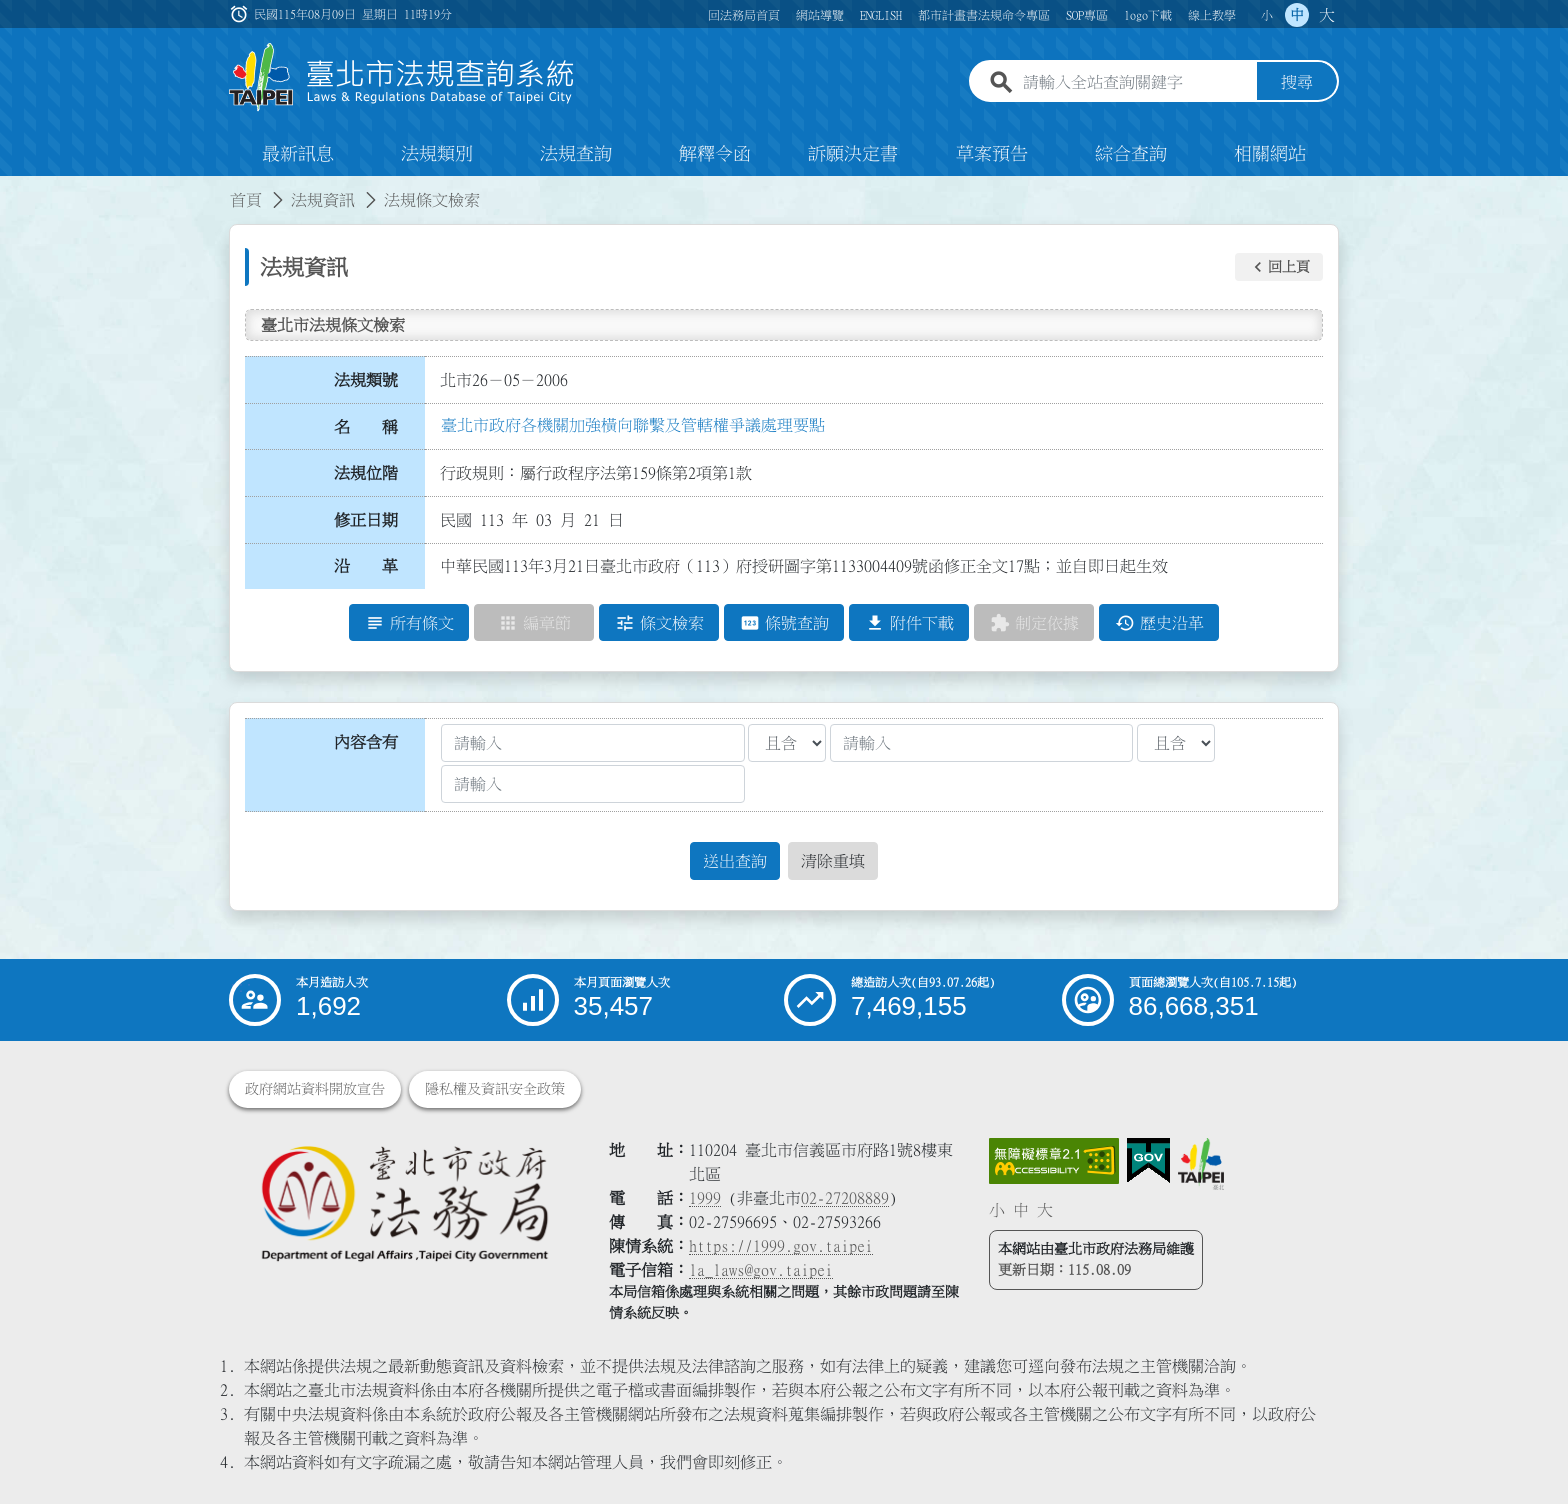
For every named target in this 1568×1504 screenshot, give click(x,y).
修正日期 (366, 520)
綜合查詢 (1131, 154)
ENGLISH (881, 15)
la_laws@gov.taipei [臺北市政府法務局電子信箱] (761, 1270)
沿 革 (366, 567)
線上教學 (1212, 15)
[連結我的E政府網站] (1148, 1161)
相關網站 (1270, 154)
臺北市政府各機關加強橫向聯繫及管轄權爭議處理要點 (633, 425)
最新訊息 (298, 154)
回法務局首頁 (744, 15)
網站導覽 (820, 15)
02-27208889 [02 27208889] (845, 1198)
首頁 (246, 200)
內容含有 (366, 742)
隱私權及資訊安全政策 (495, 1089)
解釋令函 (715, 154)
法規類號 (366, 380)
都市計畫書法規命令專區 (984, 15)
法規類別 (437, 154)
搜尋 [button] (1297, 83)
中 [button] (1297, 15)
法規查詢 (576, 154)
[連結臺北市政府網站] (1201, 1164)
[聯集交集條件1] (787, 743)
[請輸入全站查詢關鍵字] (1136, 83)
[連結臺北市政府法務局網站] (404, 1202)
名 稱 (366, 427)
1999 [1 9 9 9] (705, 1198)
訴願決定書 (853, 154)
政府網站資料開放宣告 (315, 1089)
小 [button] (1267, 15)
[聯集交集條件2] (1176, 743)
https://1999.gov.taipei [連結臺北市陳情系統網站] (781, 1246)
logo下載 (1148, 15)
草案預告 (992, 154)
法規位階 (366, 473)
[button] (1279, 267)
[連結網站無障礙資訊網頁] (1054, 1161)
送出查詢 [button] (735, 861)
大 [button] (1327, 15)
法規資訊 (323, 200)
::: (12, 188)
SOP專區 (1087, 15)
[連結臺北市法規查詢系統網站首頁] (402, 77)
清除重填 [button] (833, 861)
